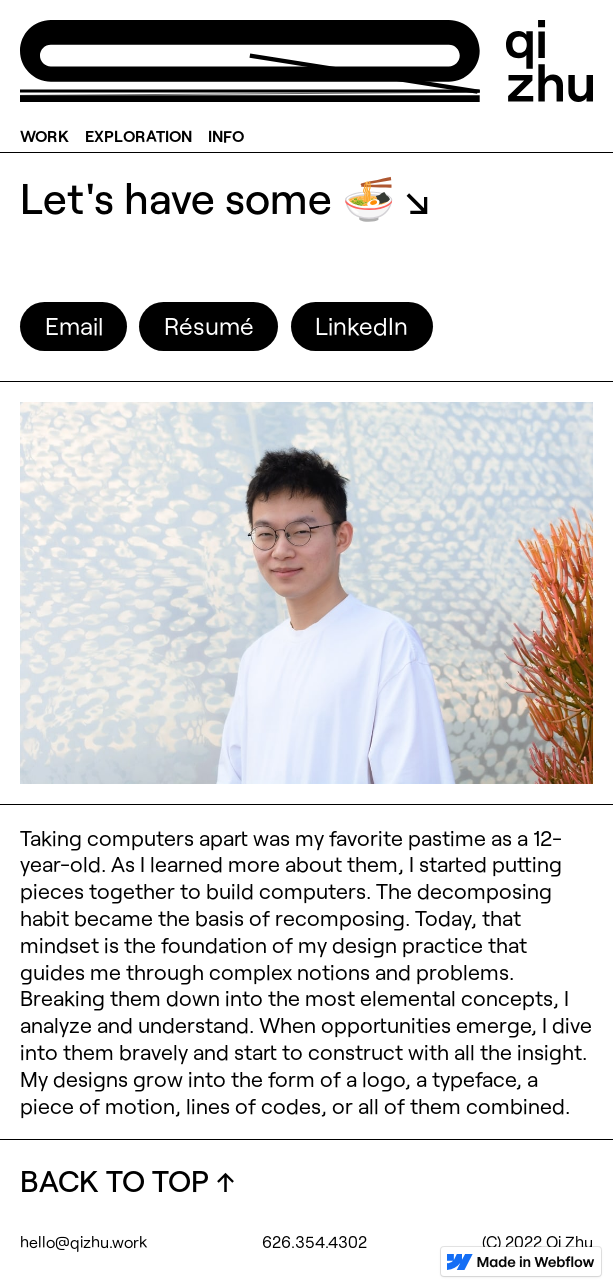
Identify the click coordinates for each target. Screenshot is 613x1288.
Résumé (209, 325)
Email (74, 325)
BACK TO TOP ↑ (127, 1180)
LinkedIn (361, 325)
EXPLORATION (138, 134)
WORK (44, 134)
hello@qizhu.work (83, 1241)
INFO (226, 134)
